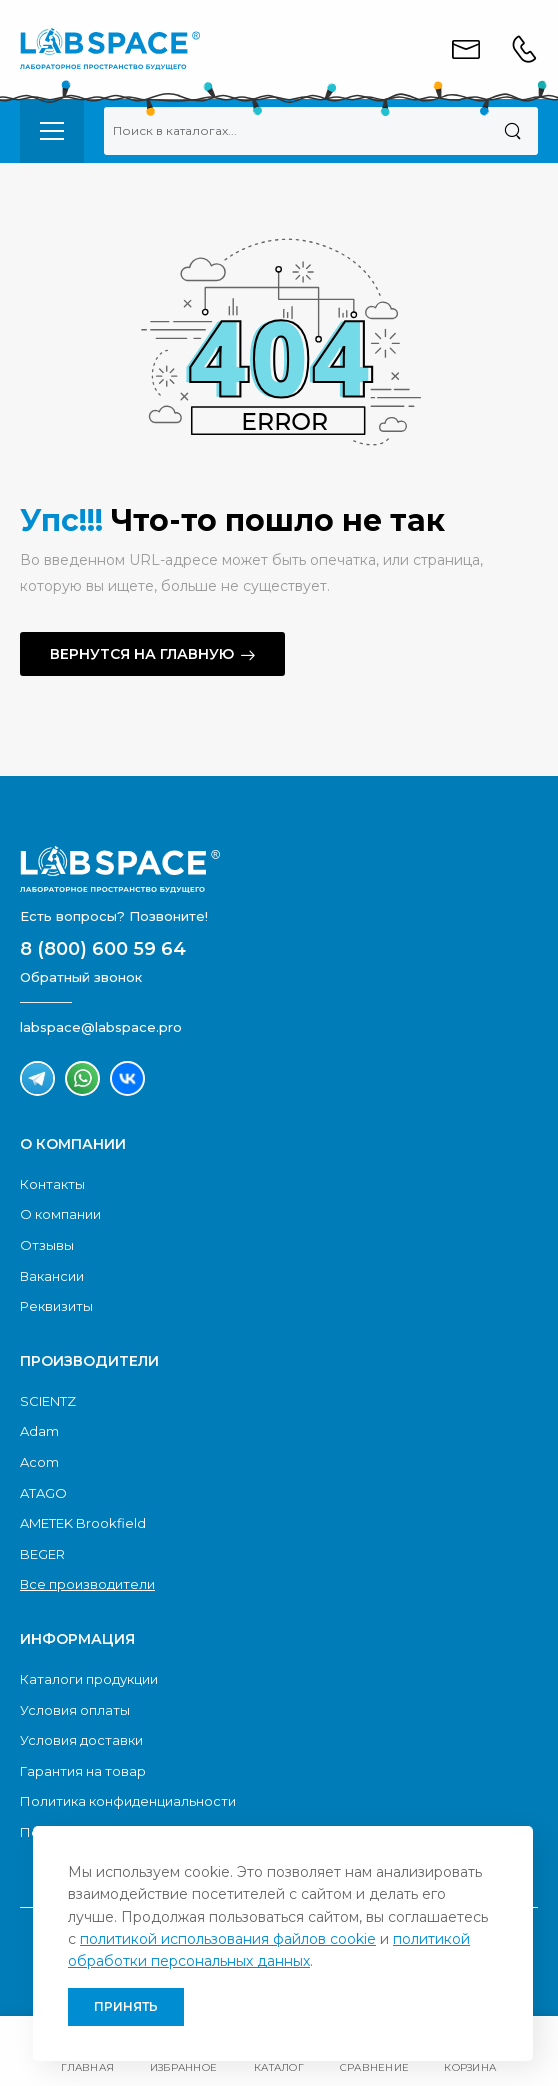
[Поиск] (512, 131)
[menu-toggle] (52, 131)
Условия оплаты (75, 1710)
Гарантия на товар (83, 1771)
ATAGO (43, 1493)
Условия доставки (81, 1740)
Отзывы (47, 1245)
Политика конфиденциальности (128, 1801)
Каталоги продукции (89, 1679)
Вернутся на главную (142, 654)
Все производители (87, 1584)
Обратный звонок (81, 977)
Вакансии (52, 1276)
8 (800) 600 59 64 (103, 949)
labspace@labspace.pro (101, 1027)
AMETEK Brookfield (83, 1523)
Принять (126, 2006)
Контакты (52, 1184)
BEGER (42, 1554)
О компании (60, 1214)
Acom (39, 1462)
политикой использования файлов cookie (228, 1939)
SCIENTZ (48, 1401)
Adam (39, 1431)
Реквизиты (56, 1306)
